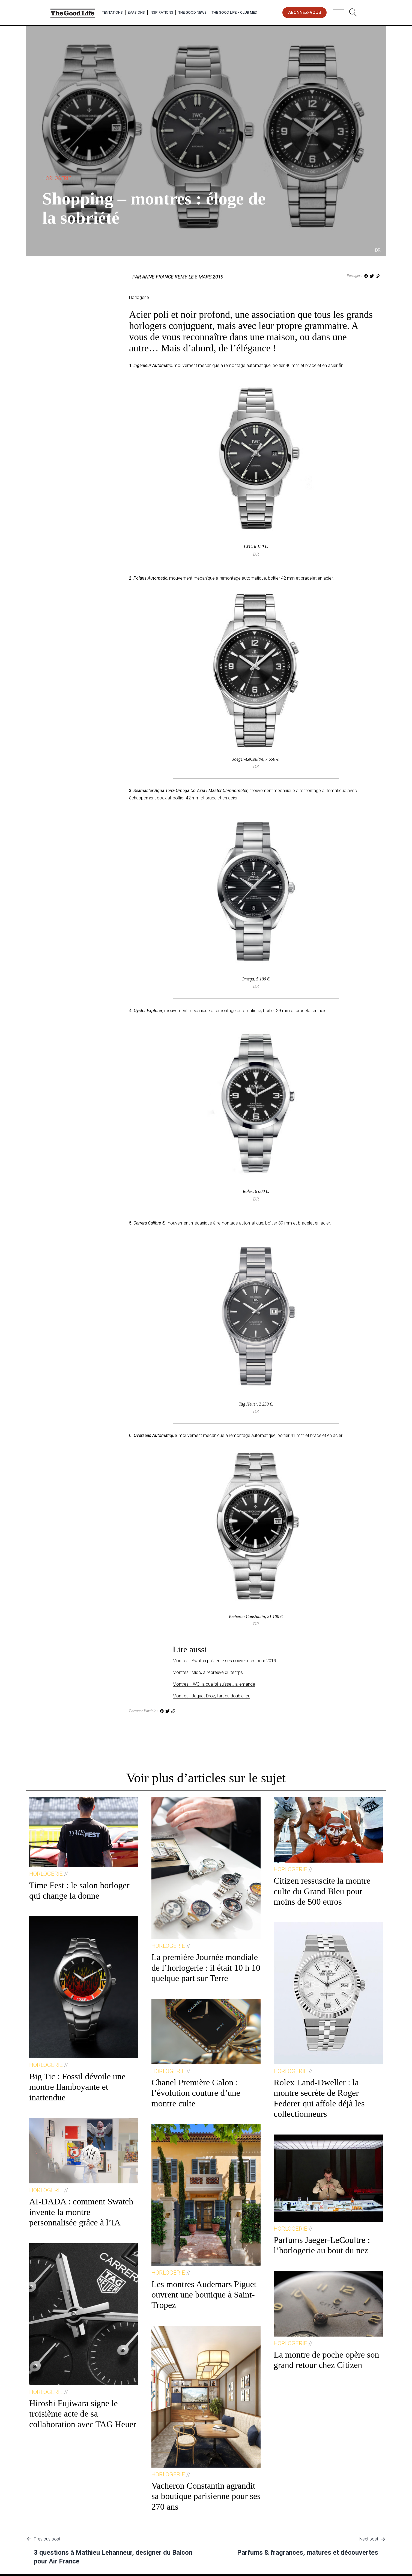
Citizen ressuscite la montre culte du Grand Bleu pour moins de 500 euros (322, 1891)
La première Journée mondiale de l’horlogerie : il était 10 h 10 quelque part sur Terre (205, 1967)
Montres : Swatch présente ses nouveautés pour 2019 (224, 1660)
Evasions (136, 12)
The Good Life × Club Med (234, 12)
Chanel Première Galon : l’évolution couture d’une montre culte (195, 2092)
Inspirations (161, 12)
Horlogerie (56, 178)
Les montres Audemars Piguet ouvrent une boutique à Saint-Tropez (203, 2294)
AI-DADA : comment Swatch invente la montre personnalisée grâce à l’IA (81, 2211)
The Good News (192, 12)
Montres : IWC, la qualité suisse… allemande (214, 1684)
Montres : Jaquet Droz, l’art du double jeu (211, 1695)
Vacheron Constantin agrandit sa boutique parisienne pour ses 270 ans (206, 2496)
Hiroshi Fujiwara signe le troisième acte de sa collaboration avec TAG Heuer (82, 2413)
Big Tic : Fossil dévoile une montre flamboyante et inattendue (77, 2086)
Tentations (112, 12)
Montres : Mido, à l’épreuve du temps (208, 1672)
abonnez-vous (304, 12)
